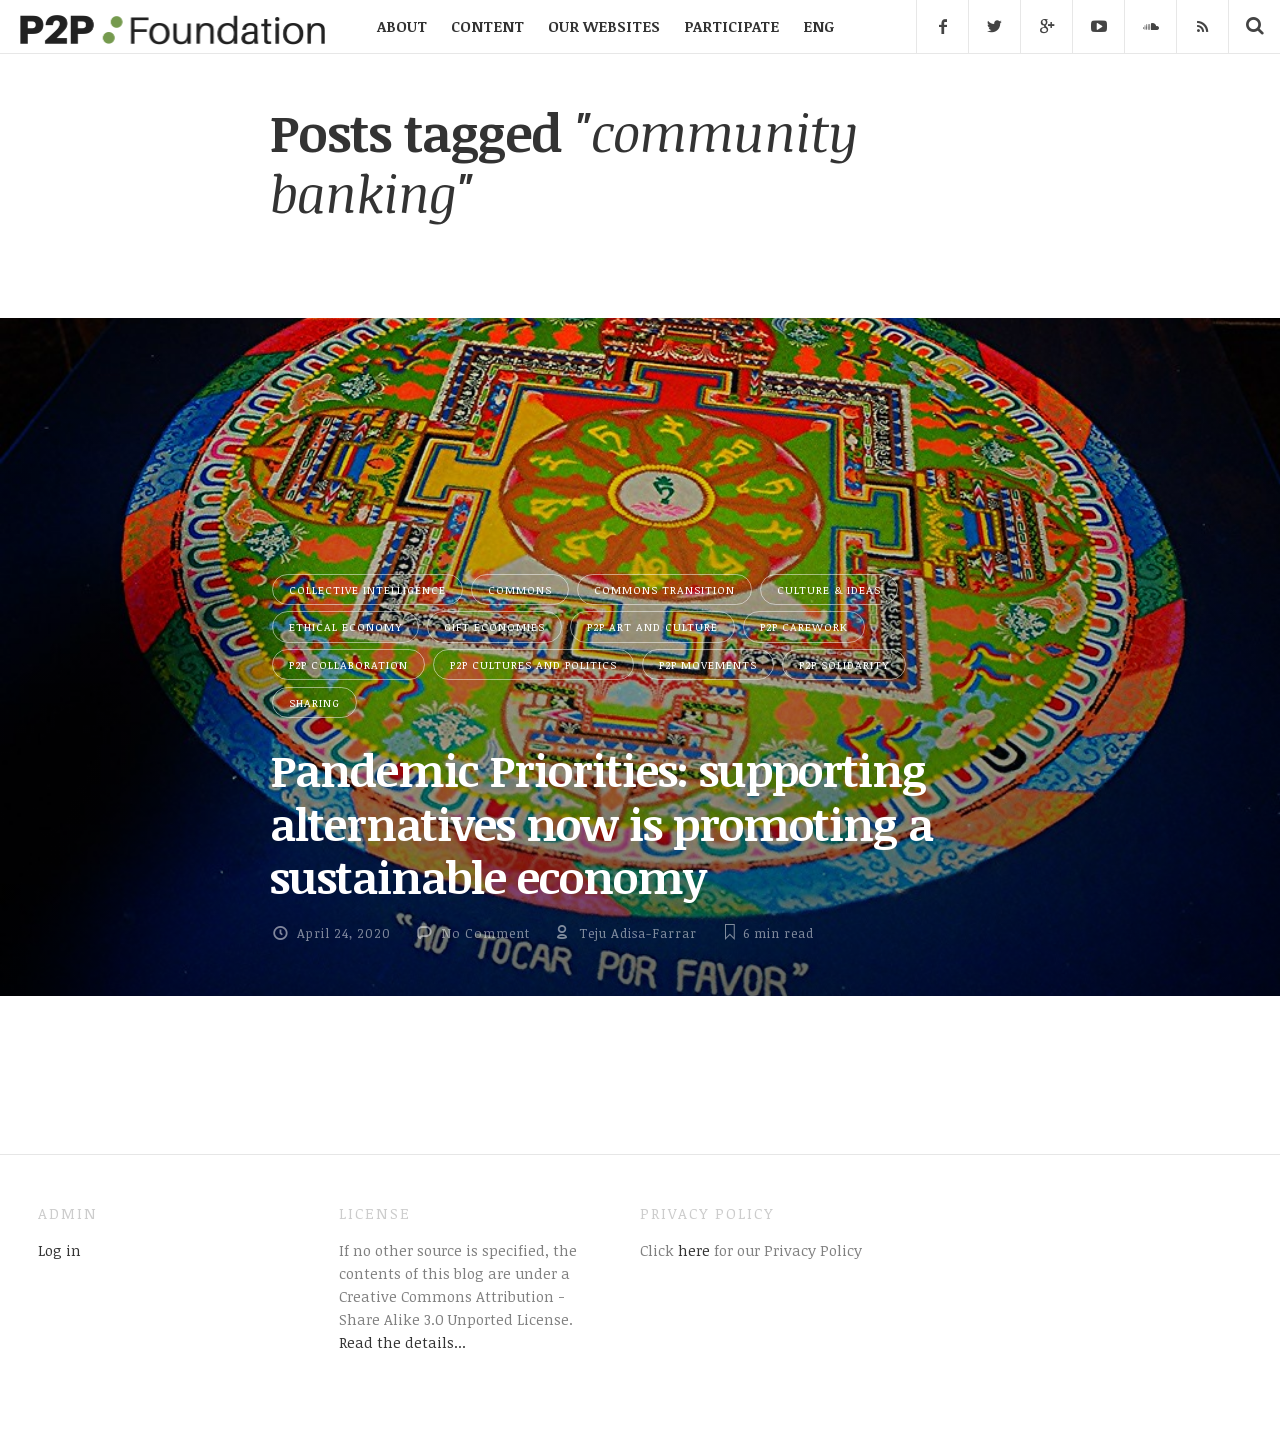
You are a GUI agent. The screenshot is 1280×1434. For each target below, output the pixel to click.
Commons (520, 589)
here (692, 1250)
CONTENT (487, 26)
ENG (818, 26)
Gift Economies (494, 626)
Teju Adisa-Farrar (638, 933)
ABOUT (402, 26)
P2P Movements (708, 664)
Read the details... (402, 1342)
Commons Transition (664, 589)
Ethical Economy (345, 626)
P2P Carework (804, 626)
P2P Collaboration (348, 664)
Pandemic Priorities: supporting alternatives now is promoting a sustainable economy (601, 823)
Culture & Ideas (829, 589)
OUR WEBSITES (604, 26)
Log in (59, 1250)
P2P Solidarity (844, 664)
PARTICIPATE (731, 26)
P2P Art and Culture (652, 626)
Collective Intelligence (367, 589)
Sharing (314, 702)
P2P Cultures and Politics (533, 664)
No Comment (485, 933)
